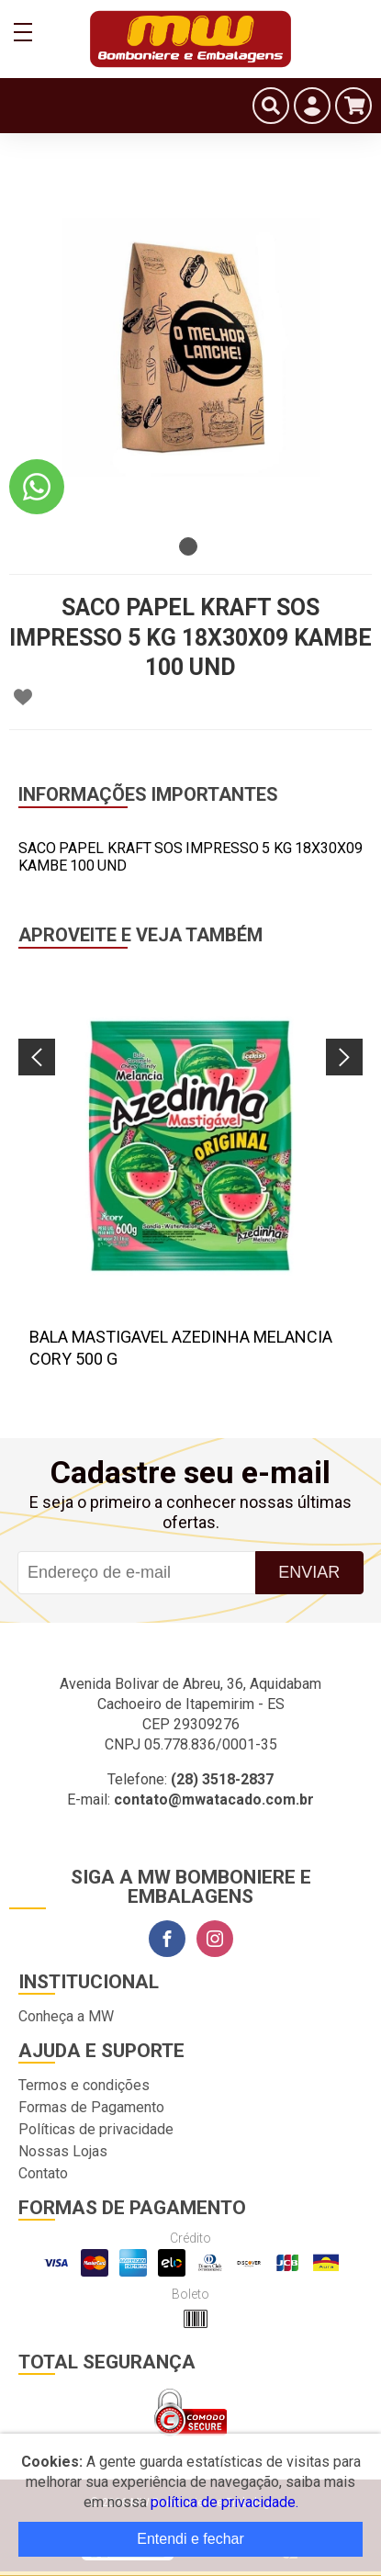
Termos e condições (84, 2085)
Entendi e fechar (190, 2539)
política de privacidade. (224, 2502)
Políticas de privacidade (96, 2129)
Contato (43, 2173)
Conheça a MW (66, 2016)
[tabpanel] (190, 346)
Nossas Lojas (62, 2151)
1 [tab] (188, 546)
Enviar (309, 1572)
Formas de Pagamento (91, 2107)
